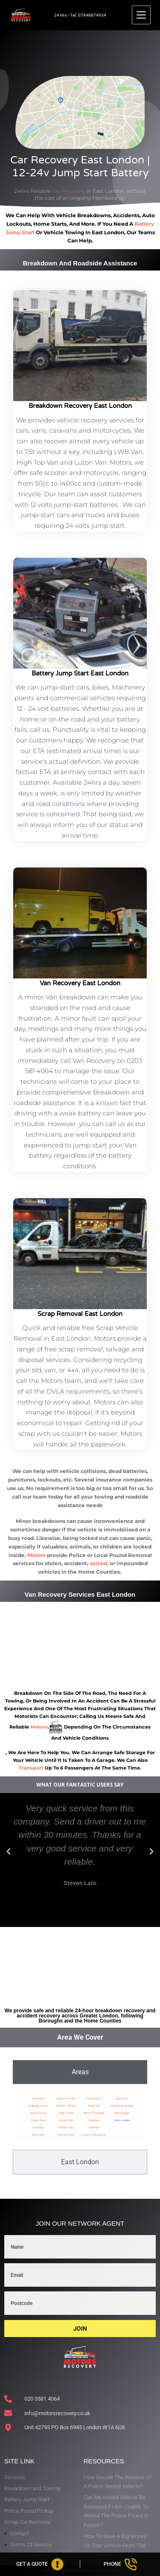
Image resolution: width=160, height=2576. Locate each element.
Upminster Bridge (122, 2105)
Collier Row (38, 2120)
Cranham (38, 2127)
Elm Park (38, 2134)
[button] (8, 1851)
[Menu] (141, 15)
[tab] (80, 2072)
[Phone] (120, 2564)
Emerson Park (66, 2098)
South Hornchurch (94, 2134)
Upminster (122, 2098)
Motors (36, 1555)
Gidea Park (66, 2112)
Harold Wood (66, 2134)
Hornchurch (94, 2098)
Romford (94, 2127)
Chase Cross (38, 2112)
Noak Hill (94, 2105)
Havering (38, 2098)
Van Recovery (68, 191)
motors (39, 1727)
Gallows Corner (66, 2105)
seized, (99, 1563)
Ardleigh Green (38, 2105)
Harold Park (66, 2127)
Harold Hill (66, 2120)
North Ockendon (94, 2112)
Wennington (122, 2112)
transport (31, 1768)
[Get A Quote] (40, 2564)
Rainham (94, 2120)
